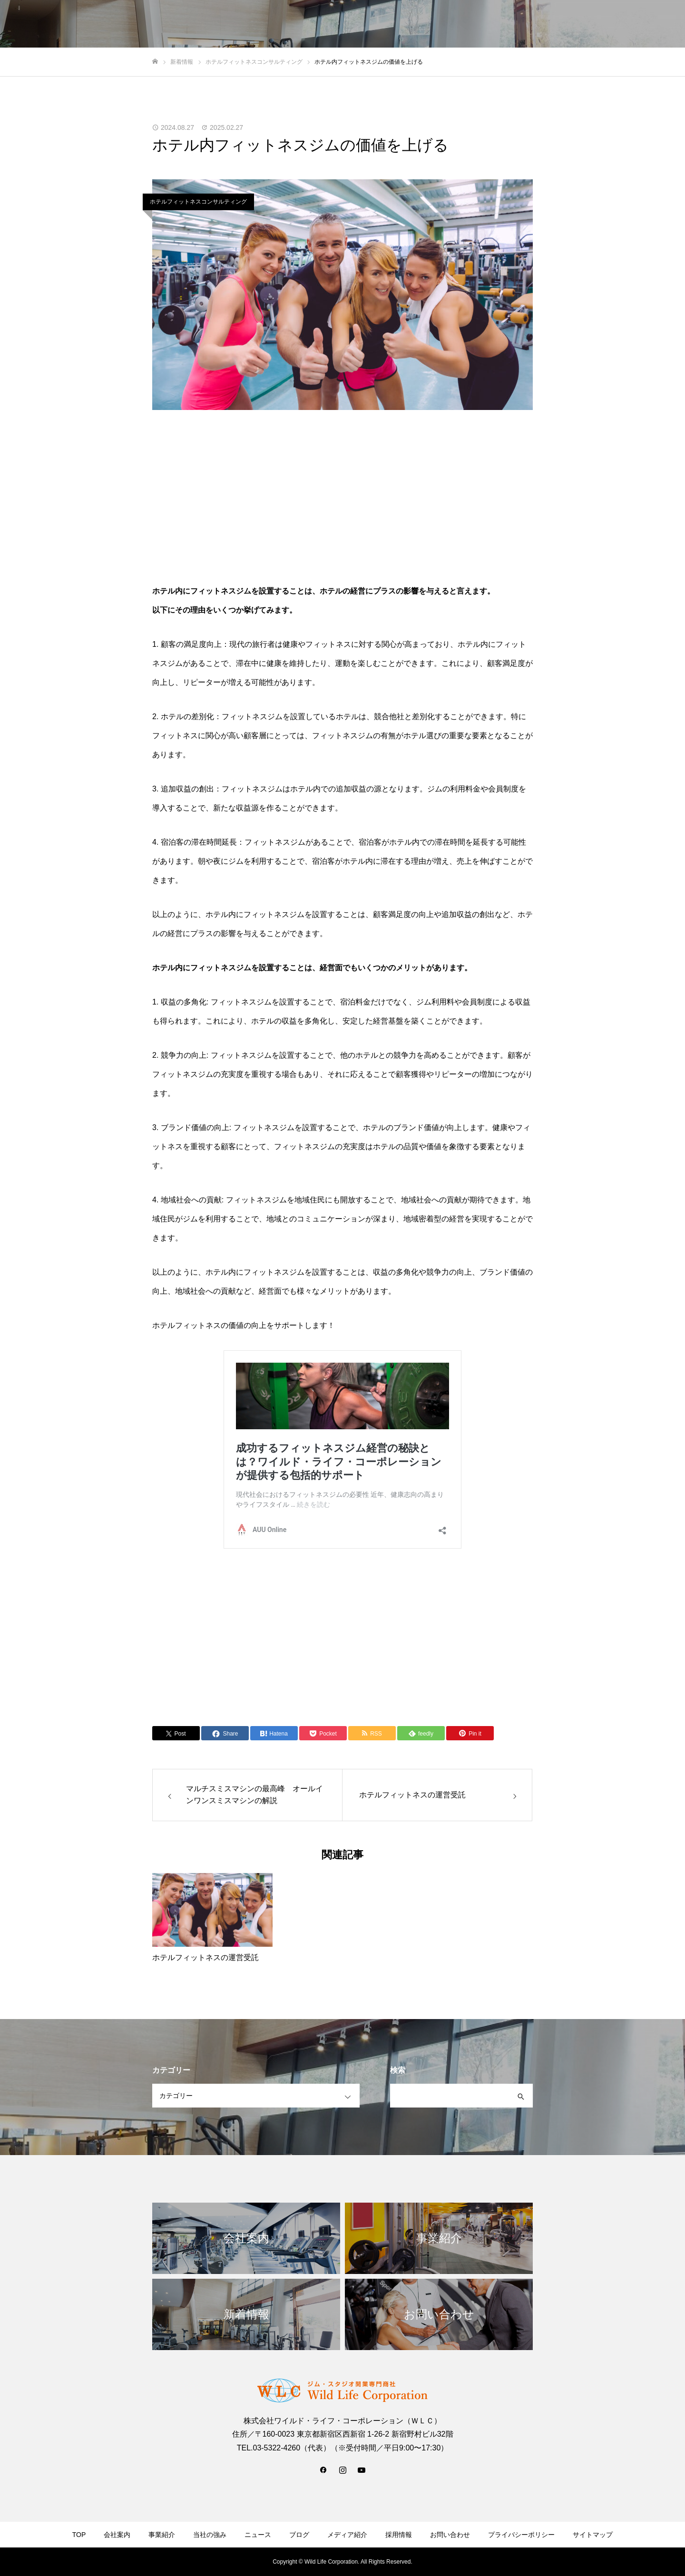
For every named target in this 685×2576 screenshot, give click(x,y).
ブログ (299, 2534)
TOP (377, 24)
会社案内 (414, 24)
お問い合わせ (647, 24)
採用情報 (596, 24)
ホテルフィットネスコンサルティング (198, 201)
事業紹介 (509, 24)
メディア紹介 (347, 2534)
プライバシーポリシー (521, 2534)
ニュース (258, 2534)
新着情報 (552, 24)
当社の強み (462, 24)
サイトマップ (593, 2534)
